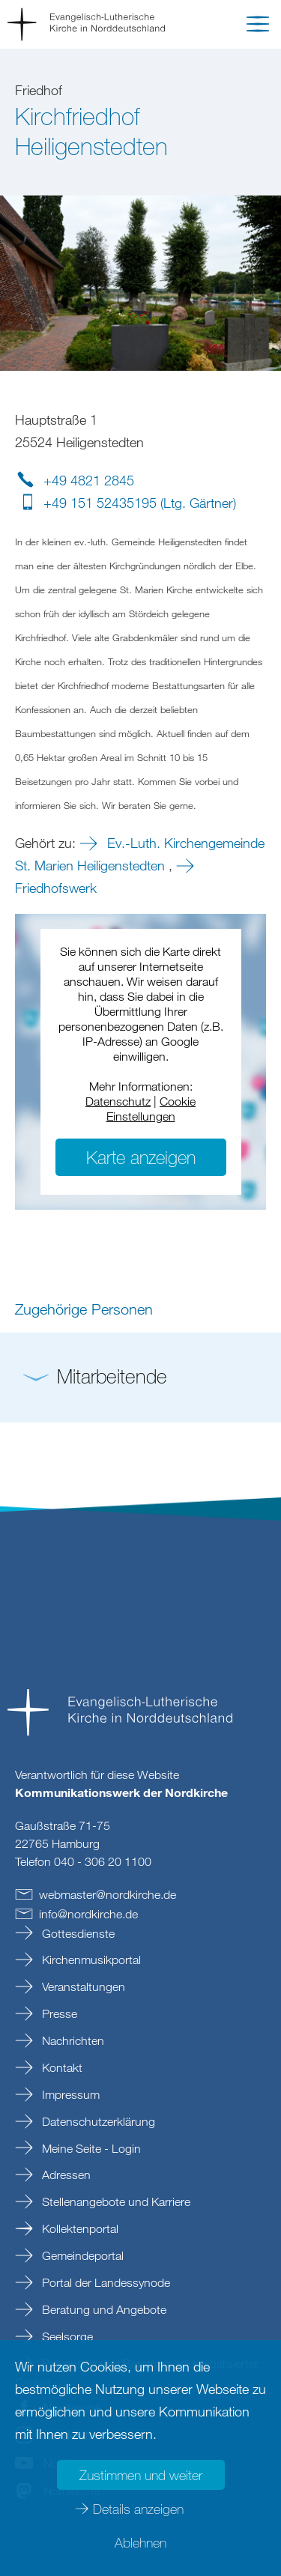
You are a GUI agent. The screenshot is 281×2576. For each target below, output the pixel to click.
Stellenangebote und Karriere (114, 2201)
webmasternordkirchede (107, 1894)
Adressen (65, 2174)
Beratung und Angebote (102, 2309)
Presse (58, 2013)
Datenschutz (118, 1101)
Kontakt (60, 2067)
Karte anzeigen (141, 1157)
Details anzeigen (138, 2508)
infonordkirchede (88, 1914)
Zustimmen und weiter (140, 2475)
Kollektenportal (78, 2228)
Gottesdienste (77, 1933)
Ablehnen (140, 2542)
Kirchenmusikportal (90, 1959)
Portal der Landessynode (104, 2282)
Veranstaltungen (82, 1986)
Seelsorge (66, 2336)
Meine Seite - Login (90, 2148)
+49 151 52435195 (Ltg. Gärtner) (139, 502)
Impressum (69, 2094)
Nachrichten (71, 2040)
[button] (258, 27)
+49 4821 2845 (88, 480)
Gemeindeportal (81, 2255)
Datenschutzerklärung (97, 2121)
